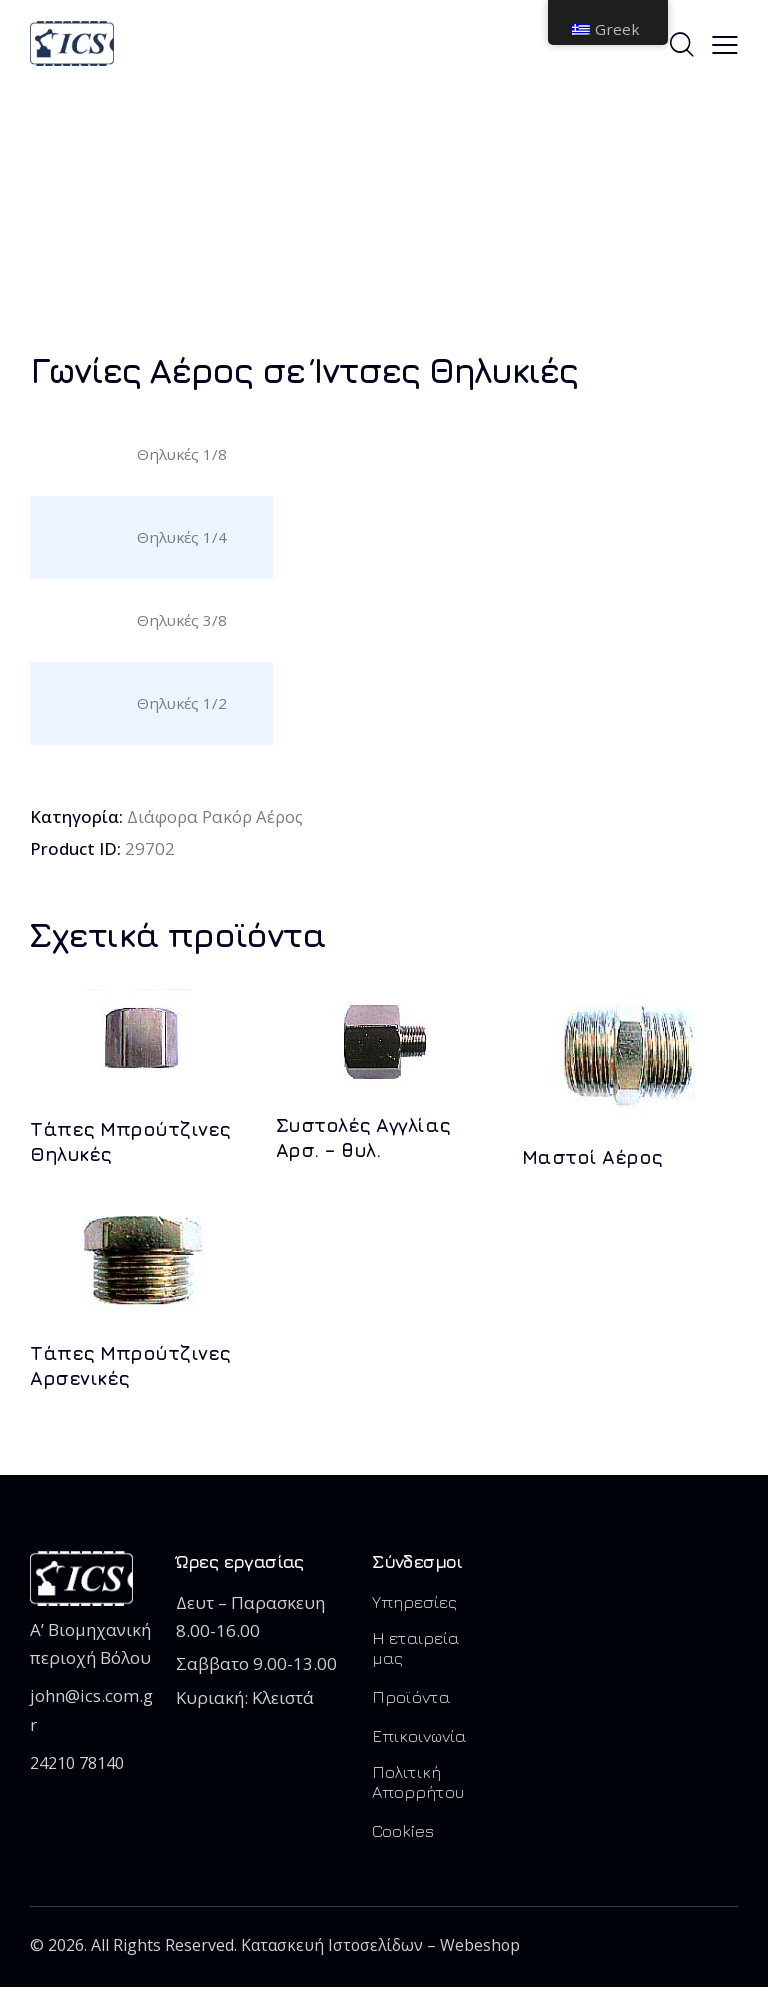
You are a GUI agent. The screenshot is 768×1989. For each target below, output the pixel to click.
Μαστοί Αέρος (592, 1158)
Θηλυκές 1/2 (182, 703)
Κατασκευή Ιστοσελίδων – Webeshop (382, 1947)
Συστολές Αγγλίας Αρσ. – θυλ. (363, 1138)
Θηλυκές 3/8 (182, 620)
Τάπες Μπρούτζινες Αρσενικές (130, 1366)
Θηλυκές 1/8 (182, 454)
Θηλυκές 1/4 (182, 537)
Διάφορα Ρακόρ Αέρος (216, 816)
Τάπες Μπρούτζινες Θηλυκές (130, 1142)
